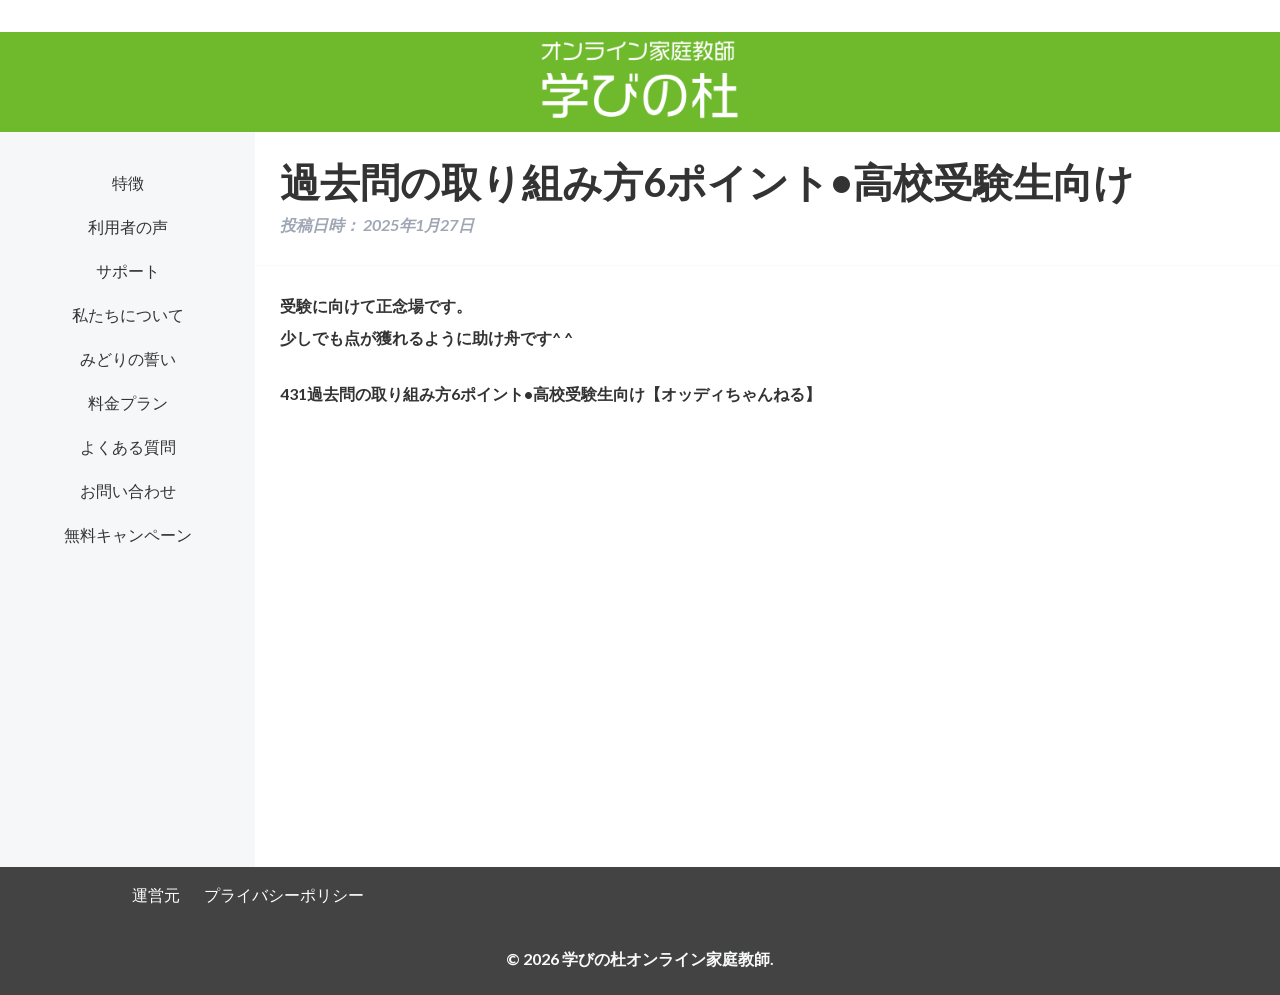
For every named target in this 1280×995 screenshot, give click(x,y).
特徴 (128, 182)
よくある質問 (128, 446)
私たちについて (128, 314)
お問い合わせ (128, 490)
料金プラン (128, 402)
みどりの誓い (128, 358)
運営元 (156, 894)
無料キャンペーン (128, 534)
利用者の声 (128, 226)
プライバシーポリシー (284, 894)
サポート (128, 270)
